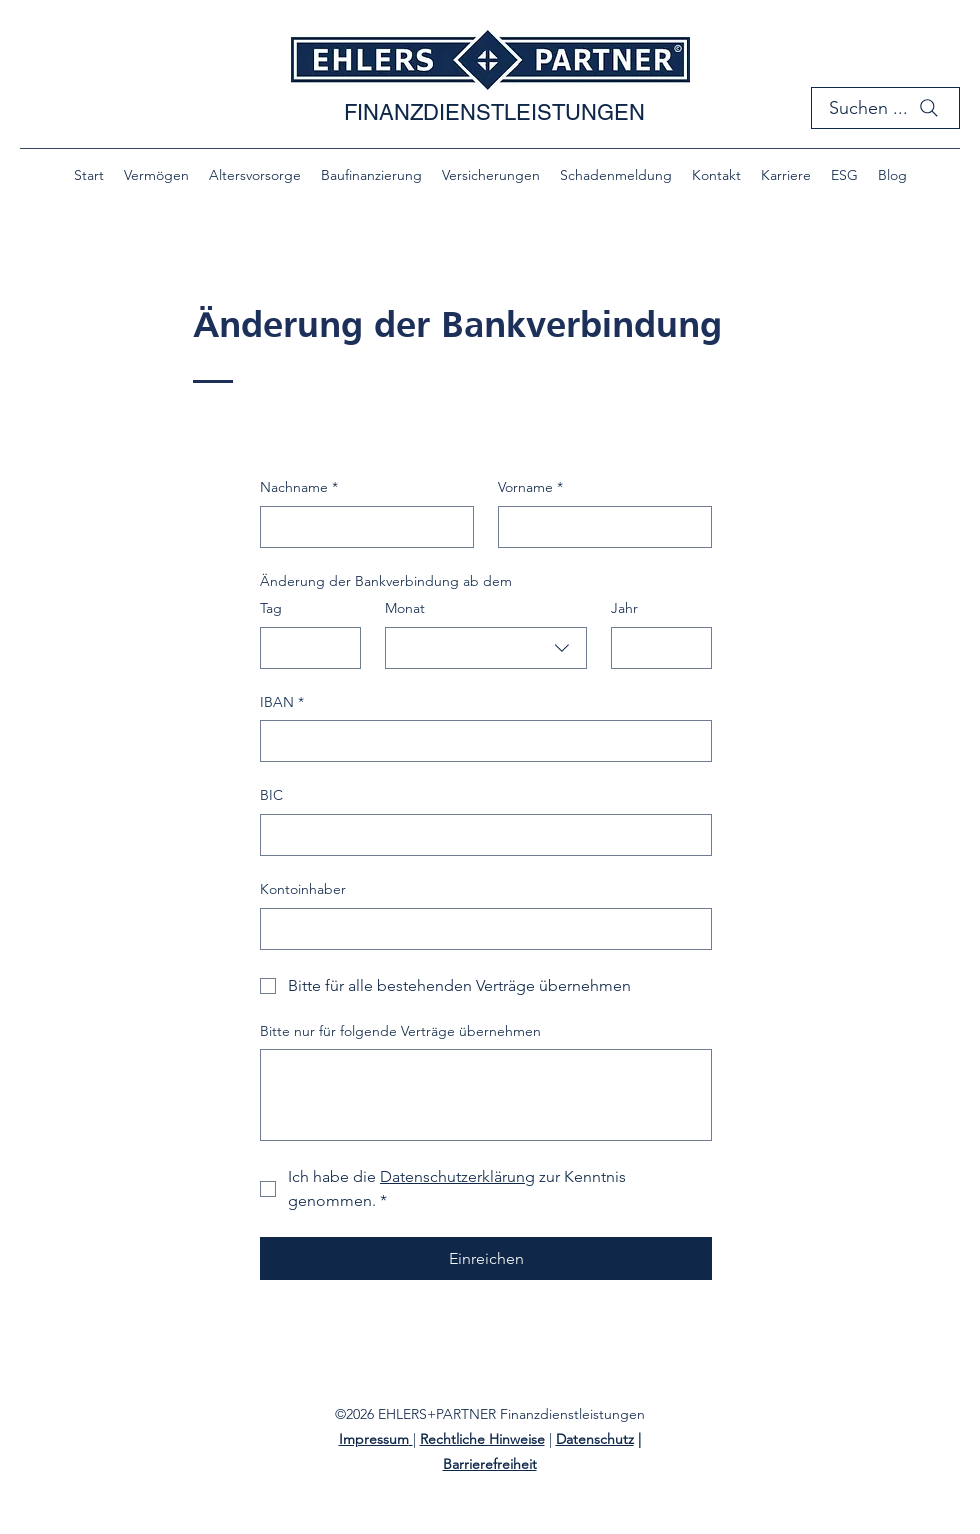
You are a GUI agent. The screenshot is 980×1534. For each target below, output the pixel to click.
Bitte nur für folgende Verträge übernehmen (400, 1031)
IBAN (282, 703)
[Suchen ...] (885, 108)
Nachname (299, 488)
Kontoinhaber (303, 889)
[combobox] (486, 648)
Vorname (530, 488)
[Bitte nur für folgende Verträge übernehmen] (486, 1095)
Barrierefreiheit (490, 1464)
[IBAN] (480, 741)
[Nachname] (361, 527)
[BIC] (480, 835)
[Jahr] (655, 648)
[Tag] (304, 648)
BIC (271, 795)
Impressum (374, 1439)
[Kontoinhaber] (480, 929)
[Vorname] (599, 527)
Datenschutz (595, 1439)
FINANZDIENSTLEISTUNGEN (494, 112)
